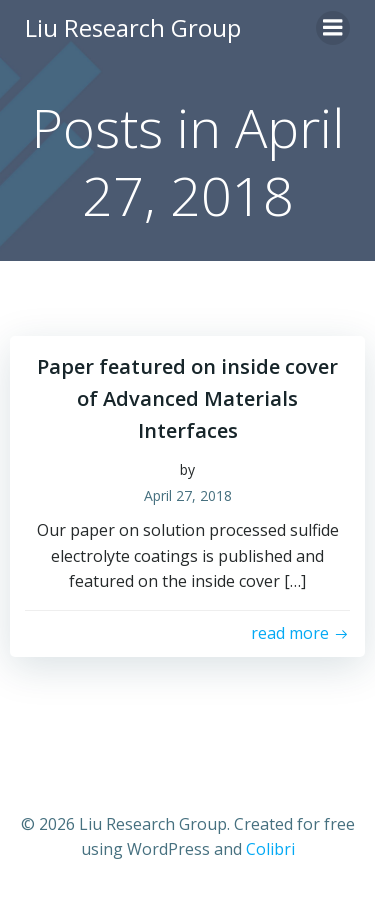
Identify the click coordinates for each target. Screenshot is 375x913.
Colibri (270, 849)
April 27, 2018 (188, 495)
